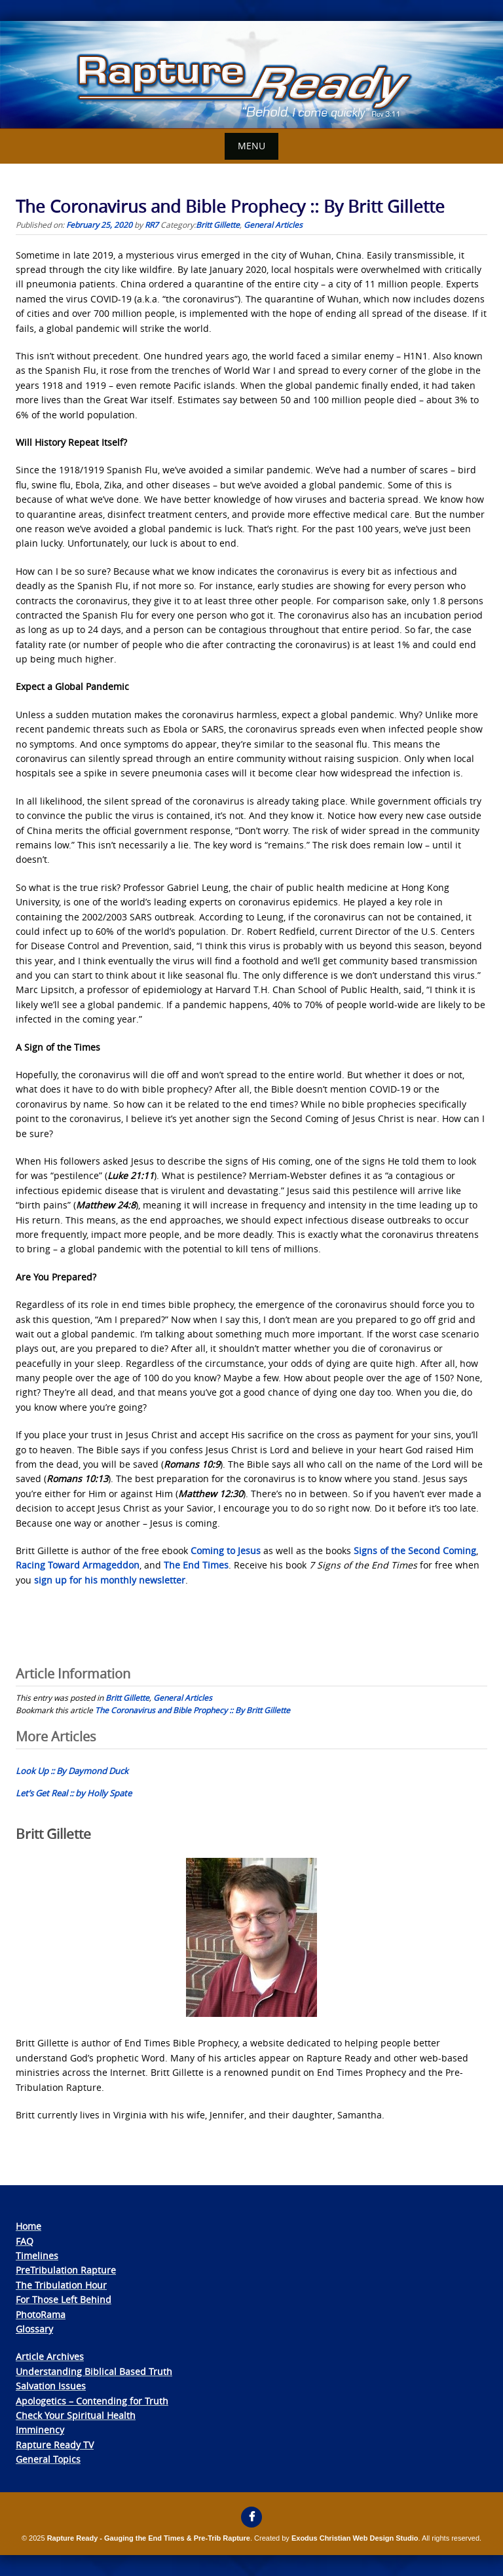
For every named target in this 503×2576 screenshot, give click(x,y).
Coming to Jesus (226, 1550)
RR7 (151, 224)
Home (28, 2226)
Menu (251, 145)
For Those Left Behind (63, 2299)
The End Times (196, 1565)
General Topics (48, 2459)
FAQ (24, 2241)
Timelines (37, 2255)
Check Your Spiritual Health (76, 2415)
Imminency (40, 2429)
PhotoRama (40, 2314)
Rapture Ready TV (55, 2445)
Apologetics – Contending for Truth (92, 2401)
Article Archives (50, 2356)
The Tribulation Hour (61, 2285)
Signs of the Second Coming (415, 1550)
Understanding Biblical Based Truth (94, 2371)
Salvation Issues (51, 2386)
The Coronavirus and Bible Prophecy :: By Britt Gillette (192, 1710)
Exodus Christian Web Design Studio (355, 2538)
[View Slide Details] (251, 75)
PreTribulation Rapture (66, 2270)
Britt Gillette (218, 224)
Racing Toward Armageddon (78, 1565)
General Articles (273, 224)
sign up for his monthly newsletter (109, 1580)
